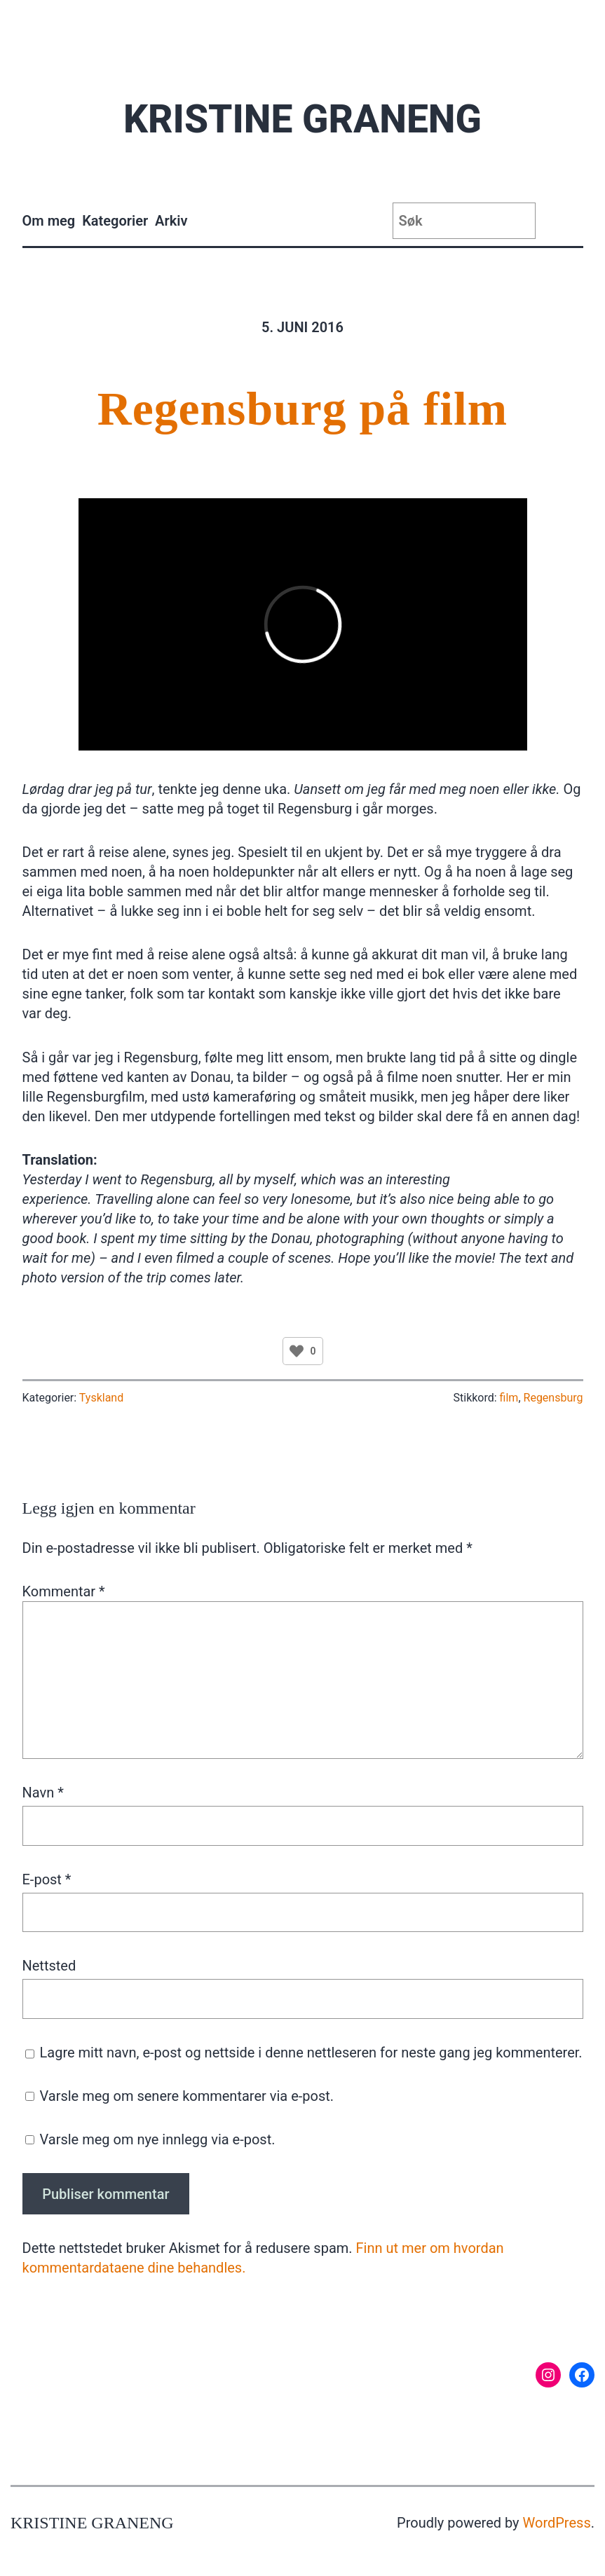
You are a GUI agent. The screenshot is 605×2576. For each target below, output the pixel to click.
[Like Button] (296, 1351)
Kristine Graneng (302, 119)
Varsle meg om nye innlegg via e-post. (157, 2139)
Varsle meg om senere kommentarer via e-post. (186, 2096)
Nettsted (49, 1965)
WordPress (557, 2522)
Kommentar (63, 1591)
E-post (47, 1879)
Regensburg (553, 1397)
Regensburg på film (302, 409)
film (509, 1397)
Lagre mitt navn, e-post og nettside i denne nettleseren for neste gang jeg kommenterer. (311, 2052)
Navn (43, 1792)
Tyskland (101, 1397)
